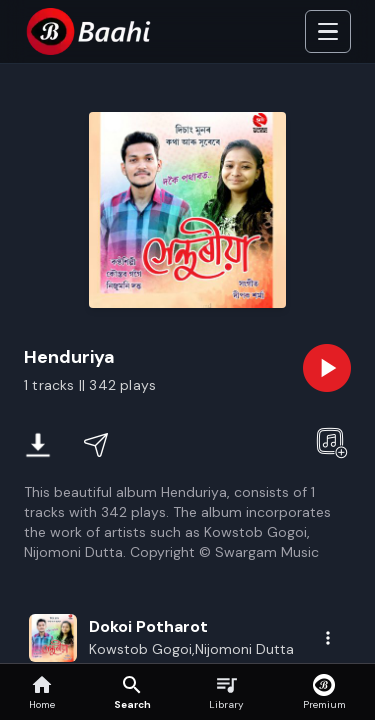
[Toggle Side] (328, 32)
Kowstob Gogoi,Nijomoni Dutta (191, 649)
